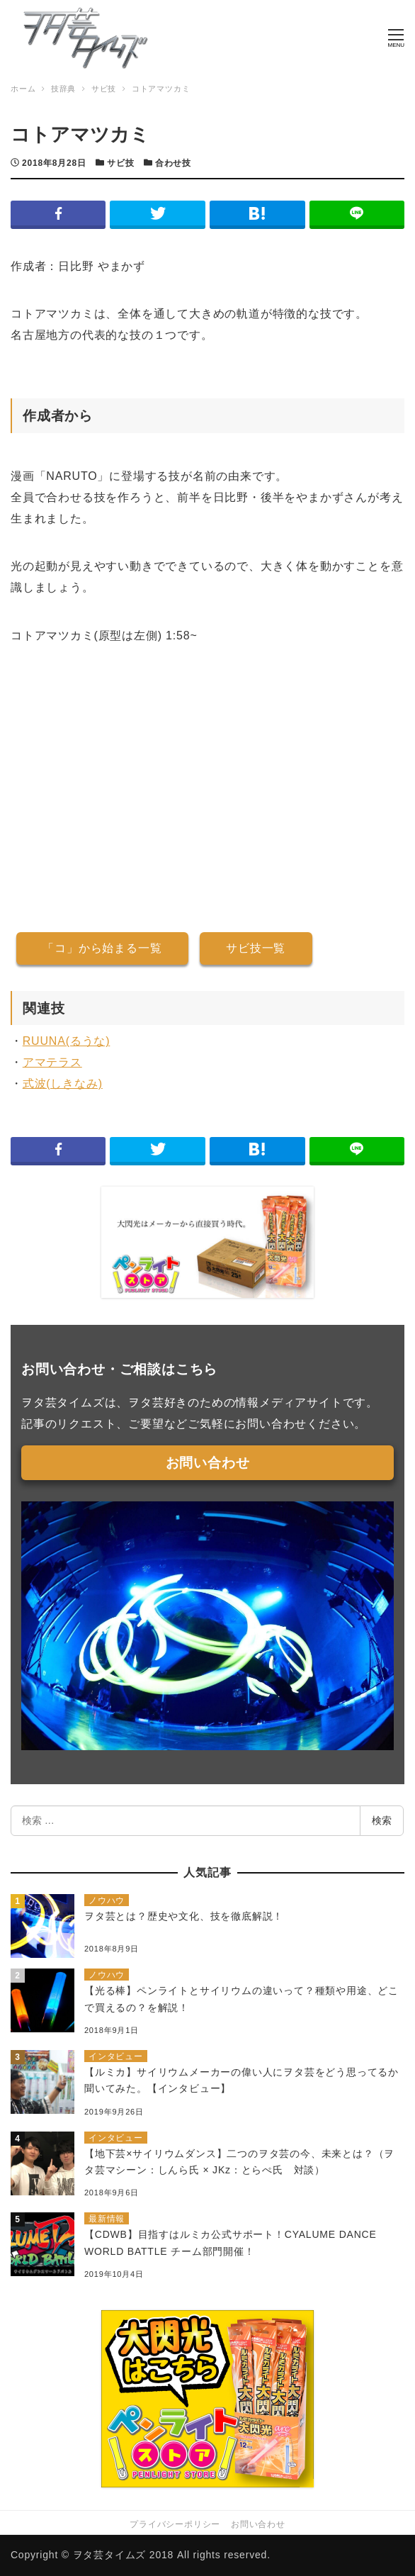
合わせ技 (173, 163)
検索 (382, 1820)
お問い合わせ (208, 1462)
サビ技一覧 (255, 948)
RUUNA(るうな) (66, 1041)
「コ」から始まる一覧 (101, 948)
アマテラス (52, 1062)
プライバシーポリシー (175, 2524)
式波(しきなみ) (63, 1083)
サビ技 (120, 163)
